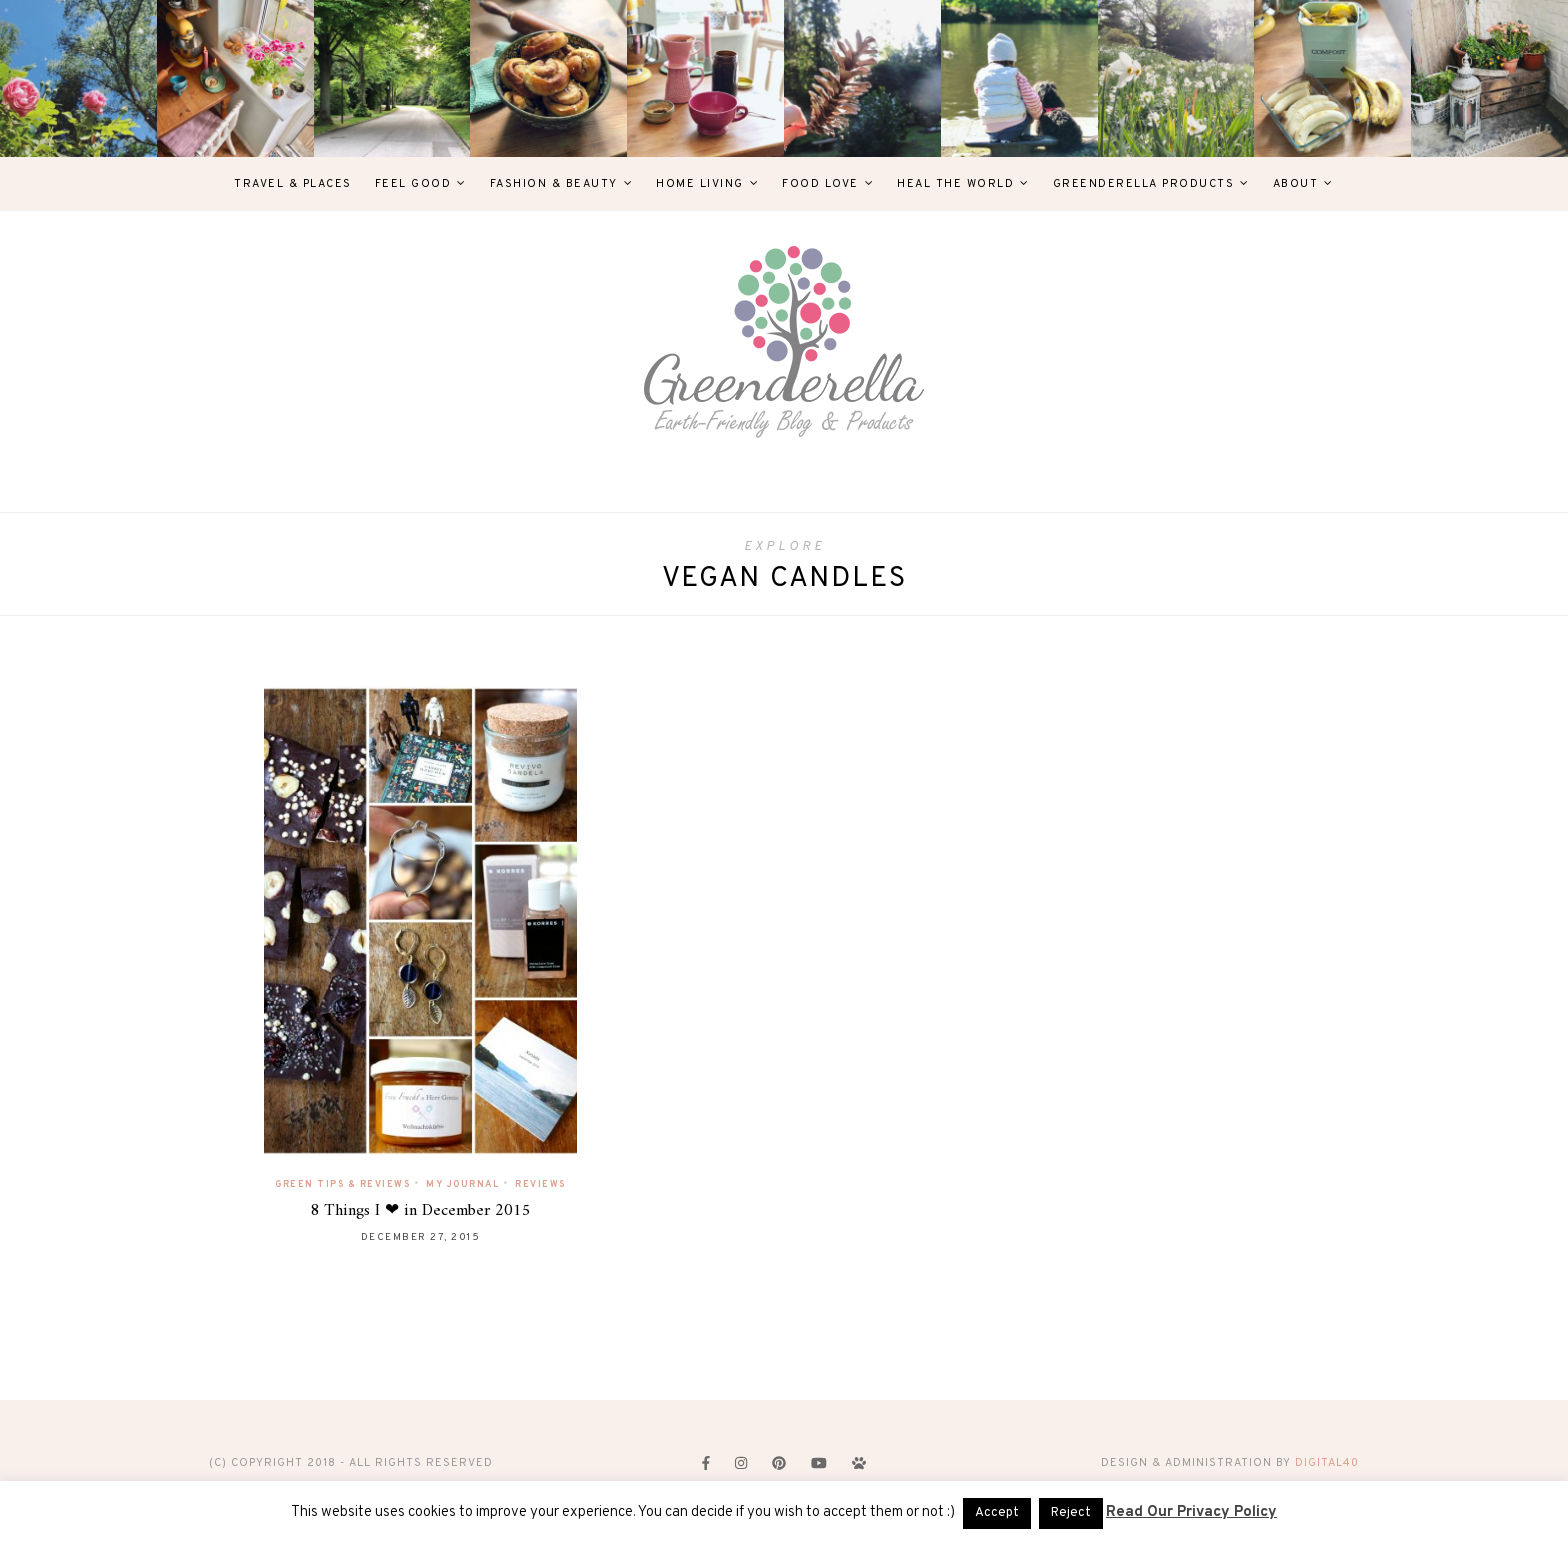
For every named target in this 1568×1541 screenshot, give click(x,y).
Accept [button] (997, 1513)
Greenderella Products (1144, 184)
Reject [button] (1071, 1513)
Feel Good (413, 184)
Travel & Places (293, 184)
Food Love (820, 184)
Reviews (540, 1184)
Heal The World (955, 184)
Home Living (700, 184)
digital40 (1327, 1463)
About (1296, 184)
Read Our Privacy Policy (1191, 1512)
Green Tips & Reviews (342, 1184)
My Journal (462, 1184)
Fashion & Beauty (554, 184)
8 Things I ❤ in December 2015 (420, 1211)
